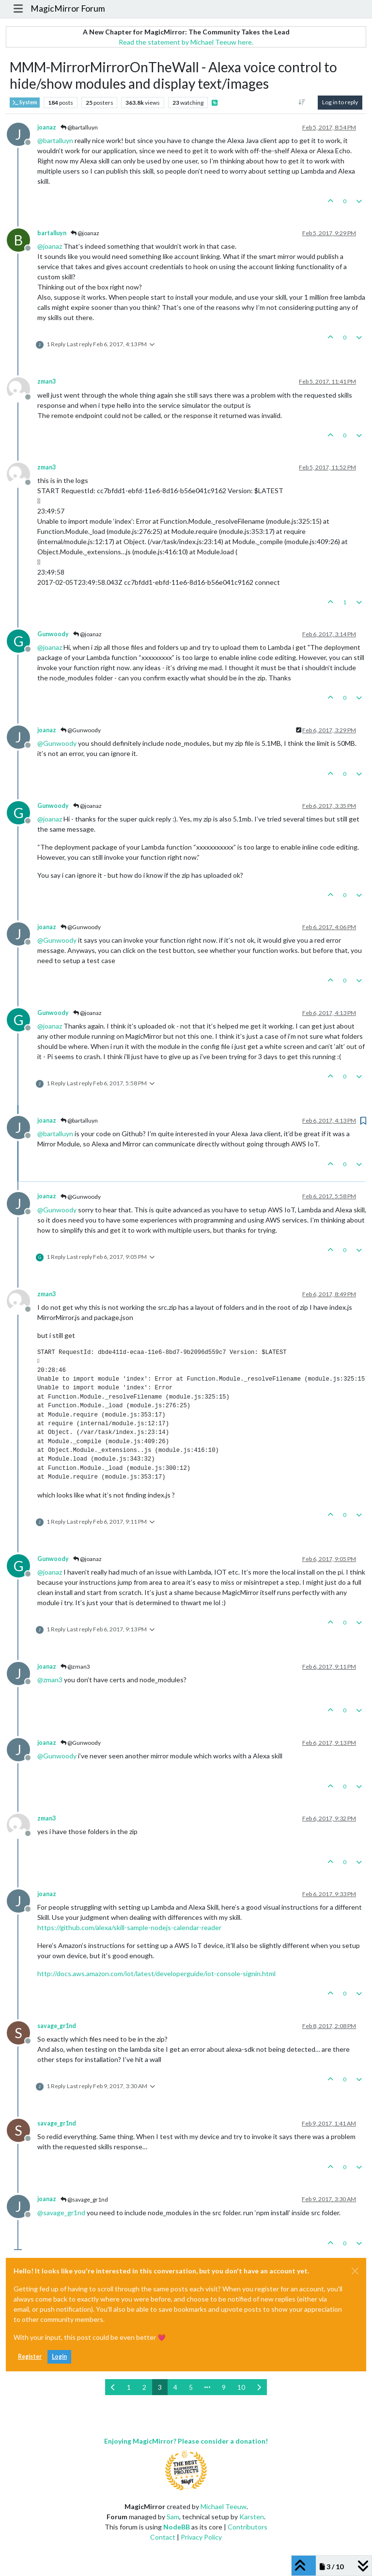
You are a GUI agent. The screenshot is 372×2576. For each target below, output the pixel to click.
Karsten (251, 2516)
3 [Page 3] (160, 2387)
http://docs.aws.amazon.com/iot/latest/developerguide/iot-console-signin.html (156, 1973)
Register (30, 2356)
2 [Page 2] (144, 2387)
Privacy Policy (201, 2537)
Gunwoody (53, 634)
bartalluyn (51, 233)
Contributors (247, 2527)
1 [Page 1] (129, 2387)
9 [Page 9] (224, 2387)
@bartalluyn (79, 127)
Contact (162, 2537)
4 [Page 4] (175, 2387)
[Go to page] (207, 2387)
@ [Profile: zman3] (49, 1679)
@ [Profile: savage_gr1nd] (61, 2212)
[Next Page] (259, 2387)
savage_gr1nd (56, 2025)
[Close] (355, 2271)
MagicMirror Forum (68, 8)
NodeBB (176, 2527)
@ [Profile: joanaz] (49, 246)
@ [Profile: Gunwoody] (57, 743)
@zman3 (75, 1666)
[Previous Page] (113, 2387)
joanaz (46, 127)
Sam (173, 2516)
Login (59, 2356)
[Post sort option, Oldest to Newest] (302, 102)
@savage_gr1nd (84, 2199)
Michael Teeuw (224, 2506)
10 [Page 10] (241, 2387)
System (24, 102)
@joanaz (85, 233)
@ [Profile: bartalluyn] (55, 140)
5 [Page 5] (191, 2387)
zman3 (46, 381)
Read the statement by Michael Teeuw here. (186, 42)
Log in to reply (340, 102)
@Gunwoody (81, 730)
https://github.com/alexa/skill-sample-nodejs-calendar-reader (129, 1927)
